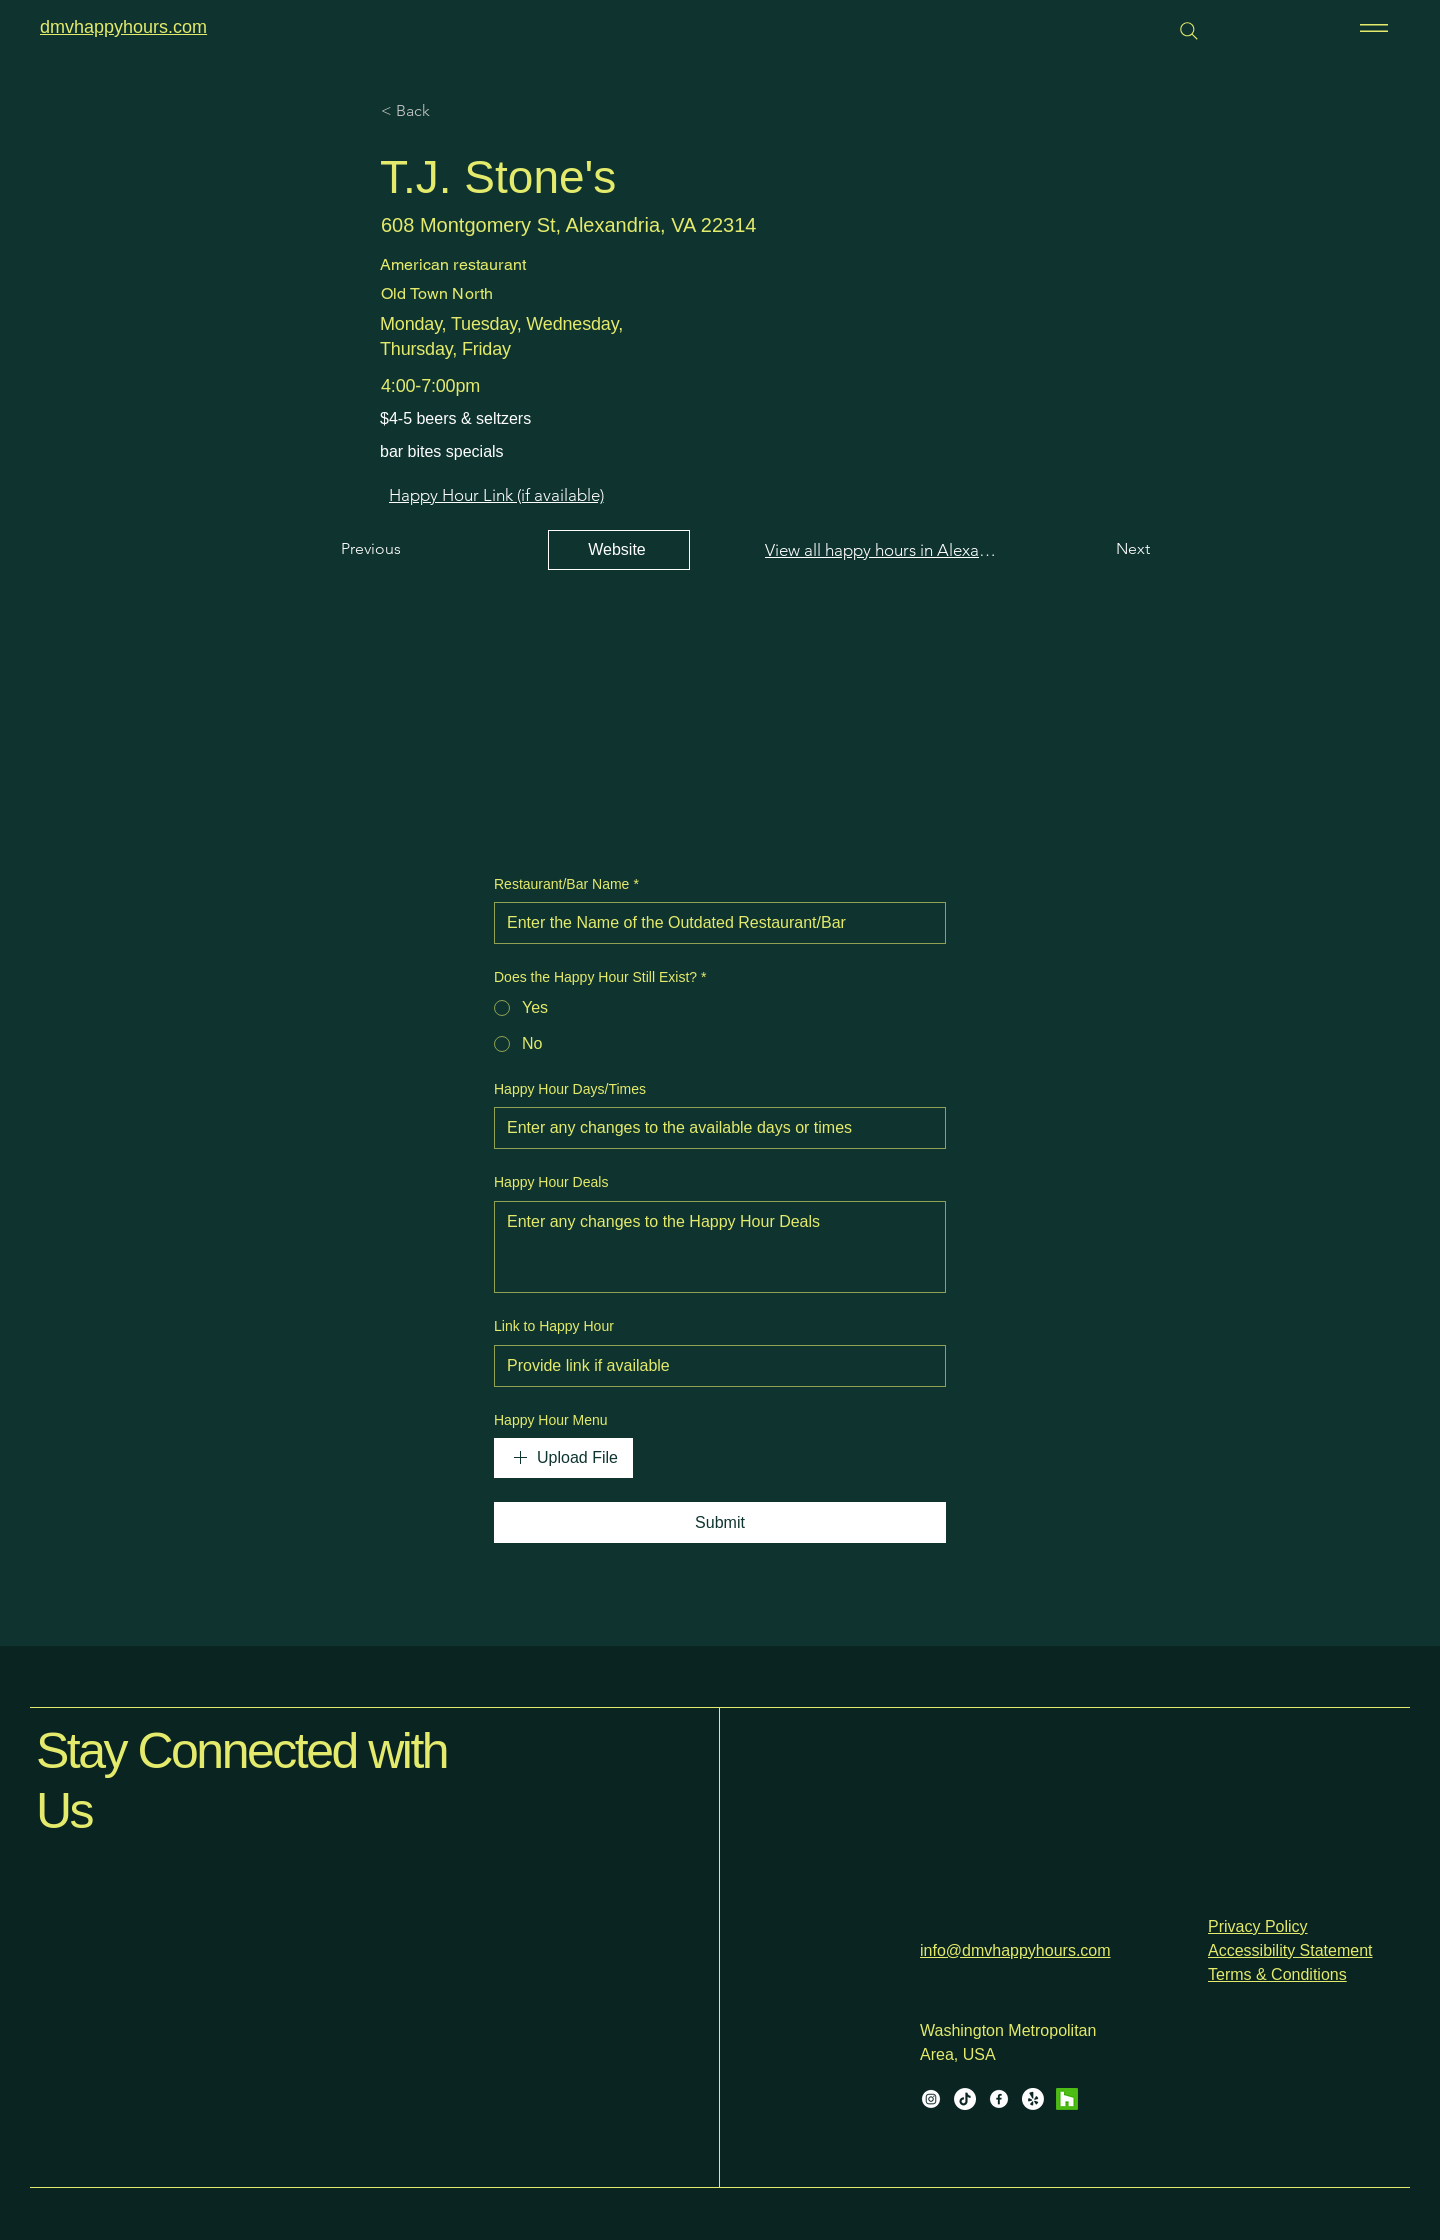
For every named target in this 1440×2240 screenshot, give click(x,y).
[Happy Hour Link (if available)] (496, 495)
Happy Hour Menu (551, 1420)
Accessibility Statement (1290, 1950)
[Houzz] (1067, 2099)
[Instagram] (931, 2099)
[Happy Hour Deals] (720, 1247)
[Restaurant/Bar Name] (714, 923)
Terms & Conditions (1277, 1974)
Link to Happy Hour (554, 1326)
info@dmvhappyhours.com (1015, 1950)
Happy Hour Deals (551, 1182)
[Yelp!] (1033, 2099)
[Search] (1189, 31)
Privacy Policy (1258, 1926)
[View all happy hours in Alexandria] (881, 550)
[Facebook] (999, 2099)
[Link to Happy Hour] (714, 1366)
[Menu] (1370, 27)
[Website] (619, 550)
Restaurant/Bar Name (566, 885)
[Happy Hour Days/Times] (714, 1128)
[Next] (1109, 550)
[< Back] (447, 111)
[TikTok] (965, 2099)
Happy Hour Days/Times (570, 1089)
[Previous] (407, 550)
